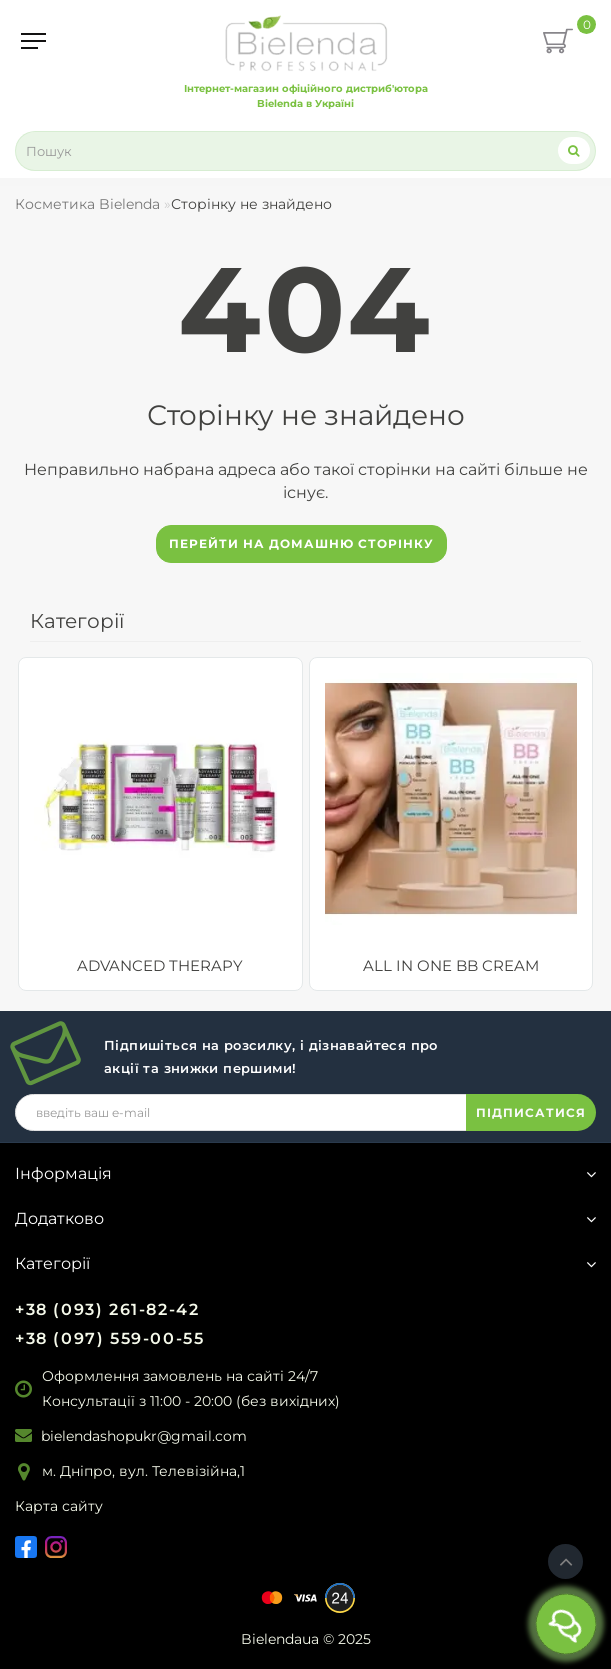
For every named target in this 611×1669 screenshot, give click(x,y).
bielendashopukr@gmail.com (144, 1436)
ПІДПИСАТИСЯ (531, 1112)
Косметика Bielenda (87, 204)
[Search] (574, 150)
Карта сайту (59, 1506)
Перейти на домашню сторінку (301, 543)
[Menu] (33, 41)
